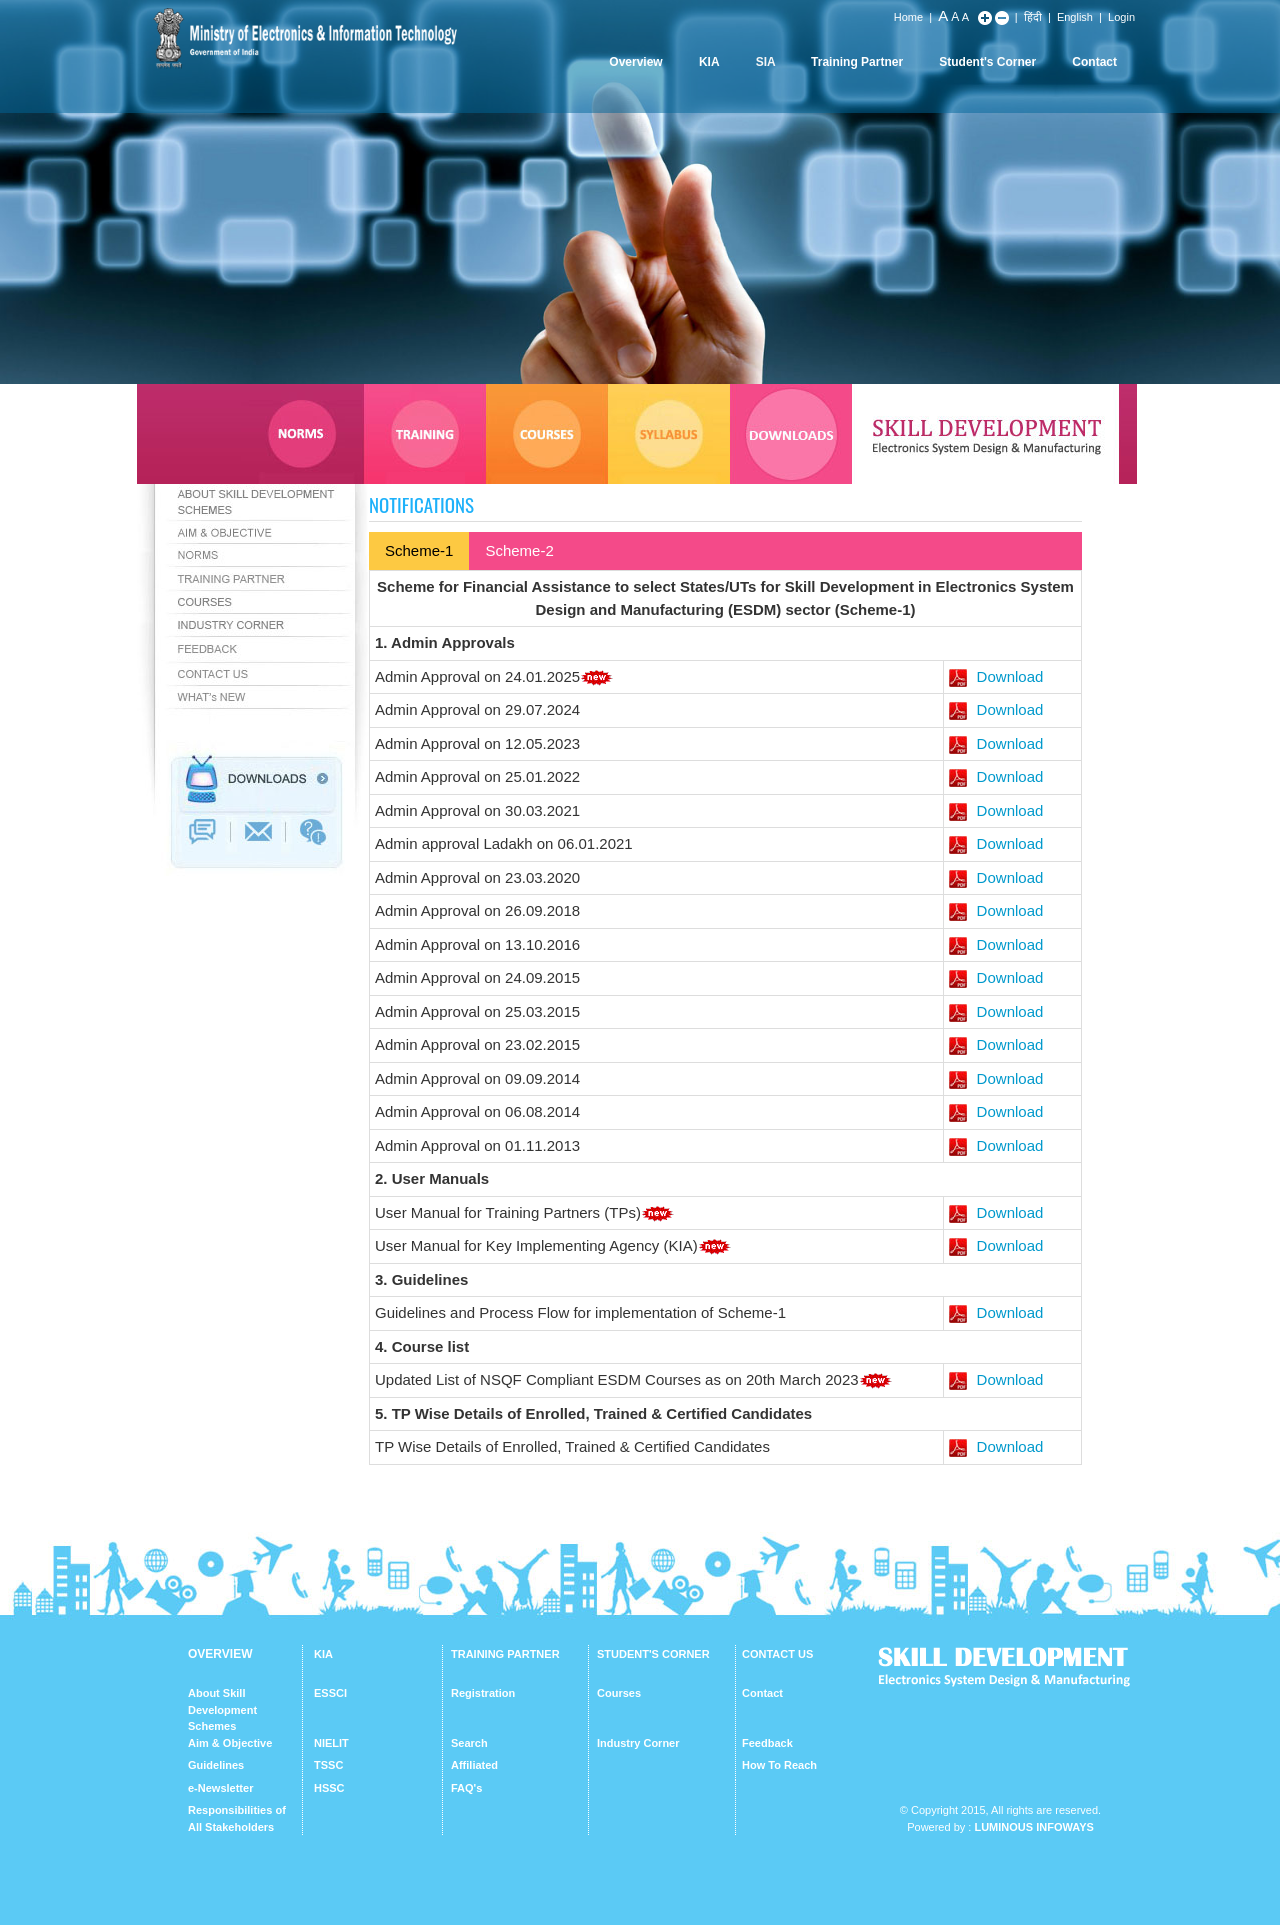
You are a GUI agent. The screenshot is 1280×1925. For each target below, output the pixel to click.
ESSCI (330, 1693)
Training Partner (857, 62)
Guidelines (216, 1765)
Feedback (767, 1743)
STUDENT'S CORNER (653, 1654)
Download (996, 676)
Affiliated (474, 1765)
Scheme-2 (519, 550)
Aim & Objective (230, 1743)
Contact (1094, 62)
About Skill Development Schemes (222, 1709)
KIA (709, 62)
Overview (635, 62)
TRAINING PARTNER (505, 1654)
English (1075, 17)
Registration (483, 1693)
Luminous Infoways (1033, 1827)
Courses (619, 1693)
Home (908, 17)
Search (469, 1743)
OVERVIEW (220, 1654)
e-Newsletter (220, 1788)
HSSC (329, 1788)
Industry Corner (638, 1743)
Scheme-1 (419, 550)
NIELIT (331, 1743)
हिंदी (1033, 17)
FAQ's (466, 1788)
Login (1121, 17)
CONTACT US (777, 1654)
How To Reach (779, 1765)
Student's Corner (987, 62)
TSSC (328, 1765)
